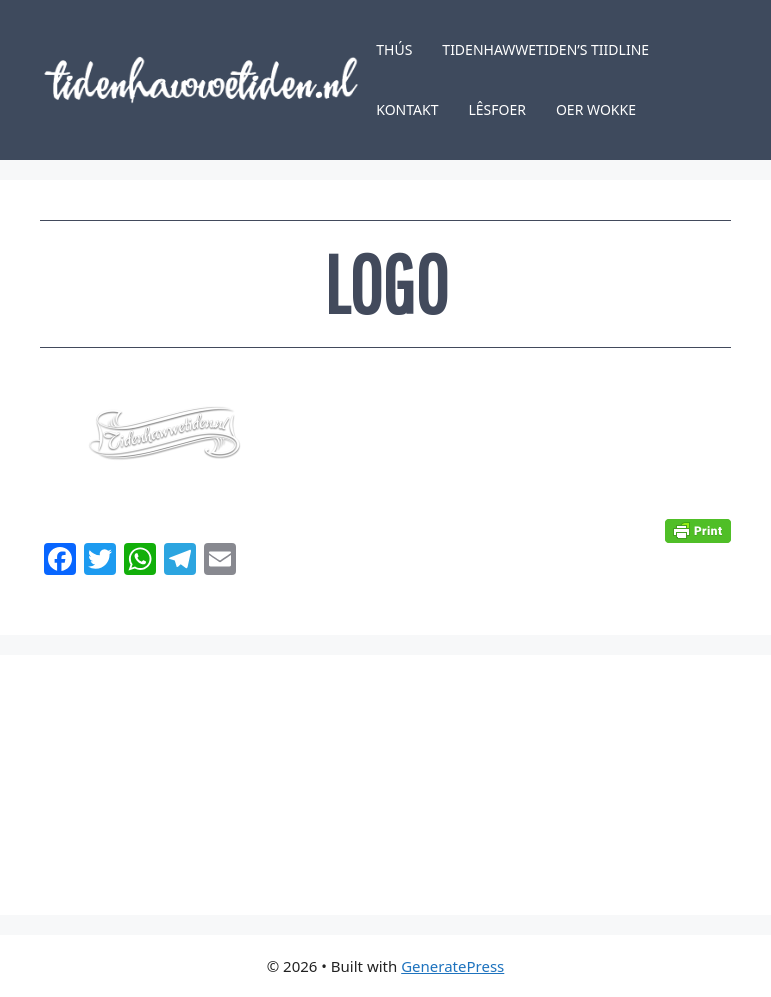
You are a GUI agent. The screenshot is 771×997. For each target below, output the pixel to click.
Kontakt (407, 109)
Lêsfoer (497, 109)
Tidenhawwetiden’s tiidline (545, 49)
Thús (394, 49)
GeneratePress (452, 966)
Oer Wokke (596, 109)
